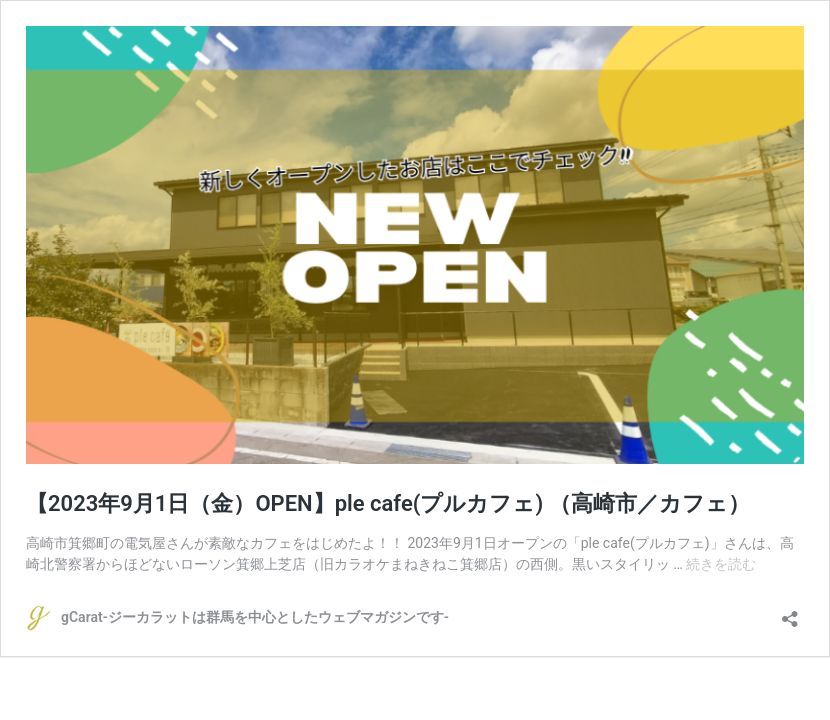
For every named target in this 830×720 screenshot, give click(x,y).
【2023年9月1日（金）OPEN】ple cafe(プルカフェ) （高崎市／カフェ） (388, 503)
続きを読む (721, 564)
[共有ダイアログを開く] (790, 612)
